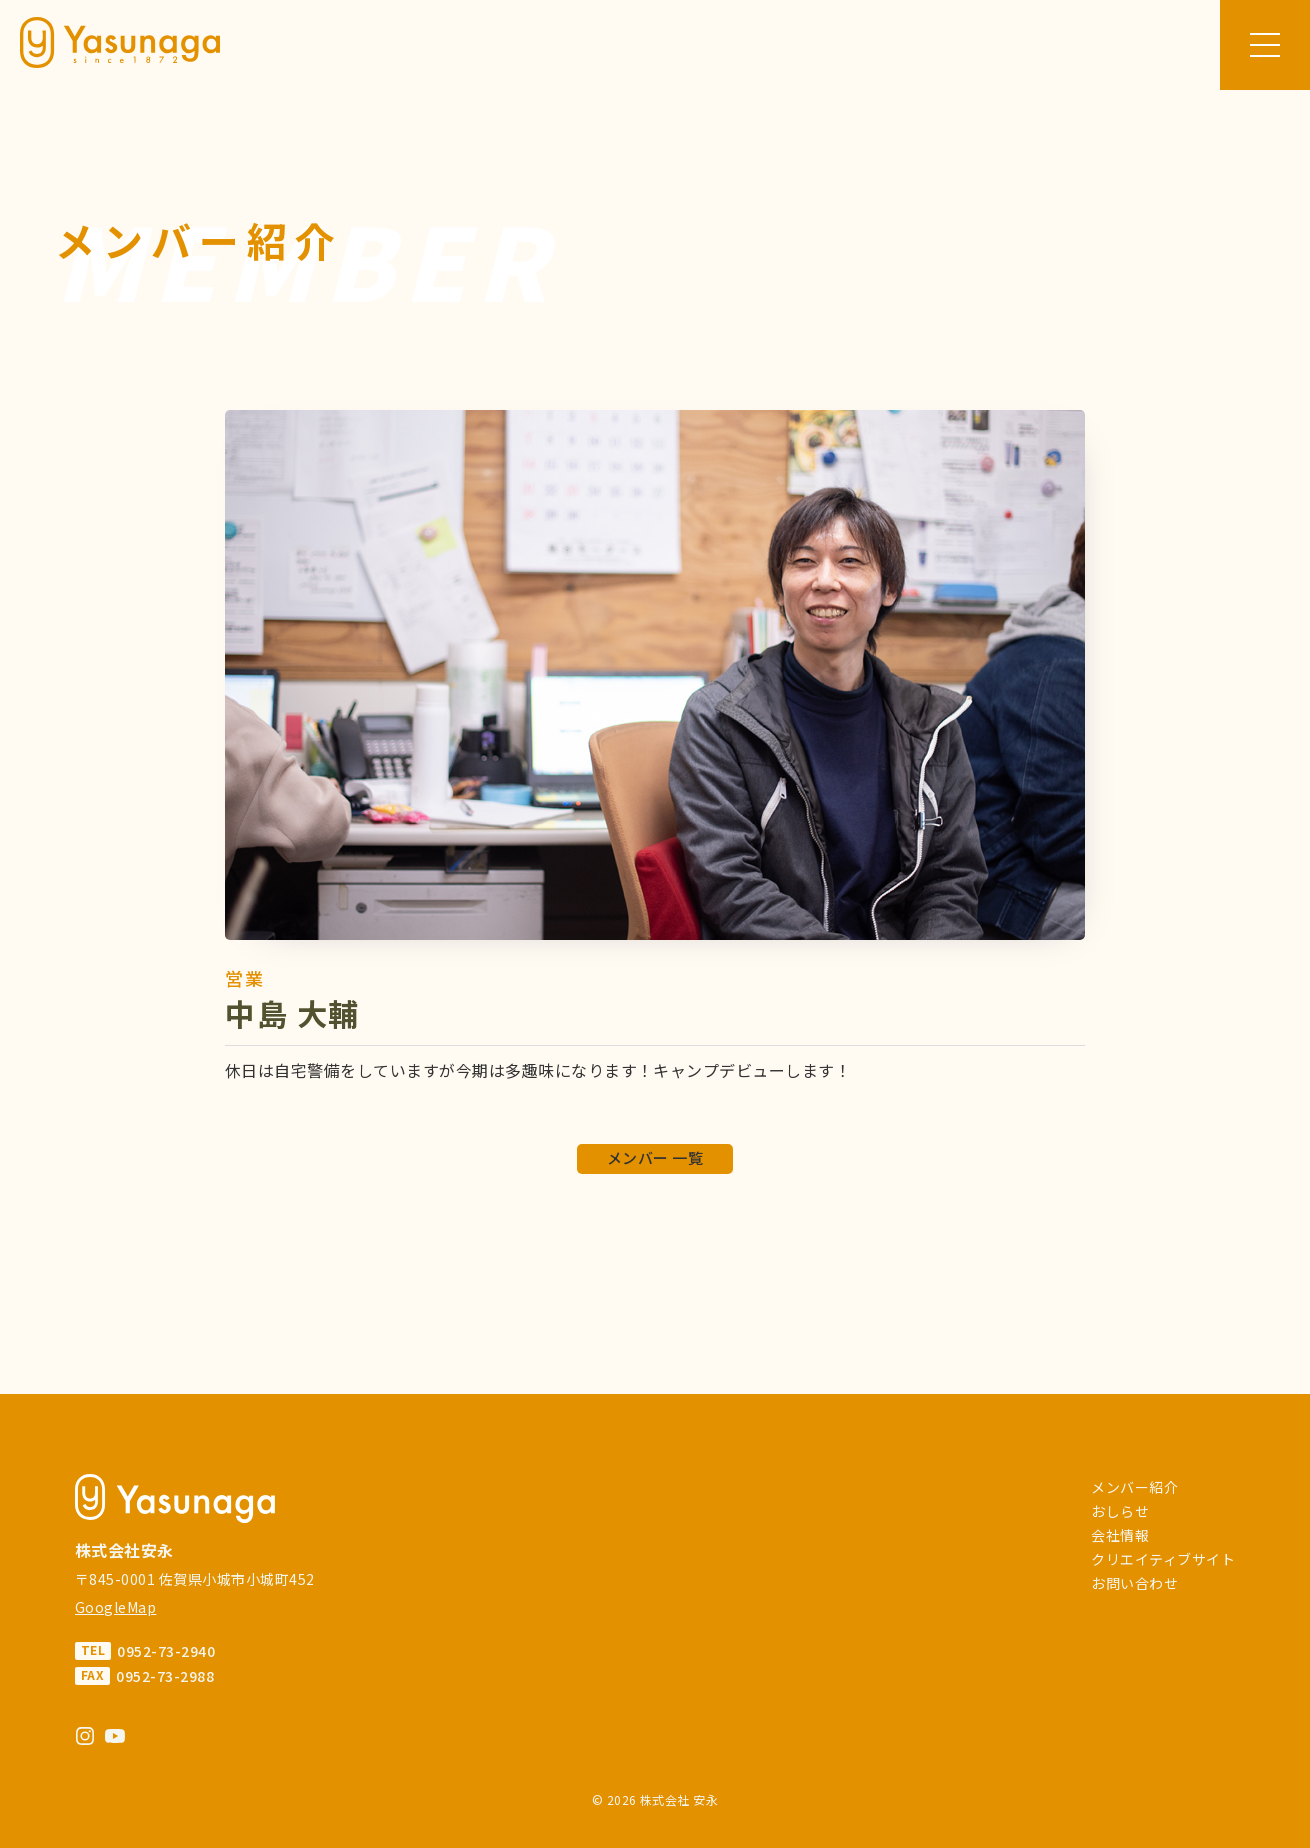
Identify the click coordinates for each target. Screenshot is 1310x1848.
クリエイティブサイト (1163, 1559)
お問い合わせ (1134, 1583)
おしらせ (1120, 1511)
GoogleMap (115, 1607)
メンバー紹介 (1134, 1487)
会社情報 (1120, 1535)
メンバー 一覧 (655, 1157)
